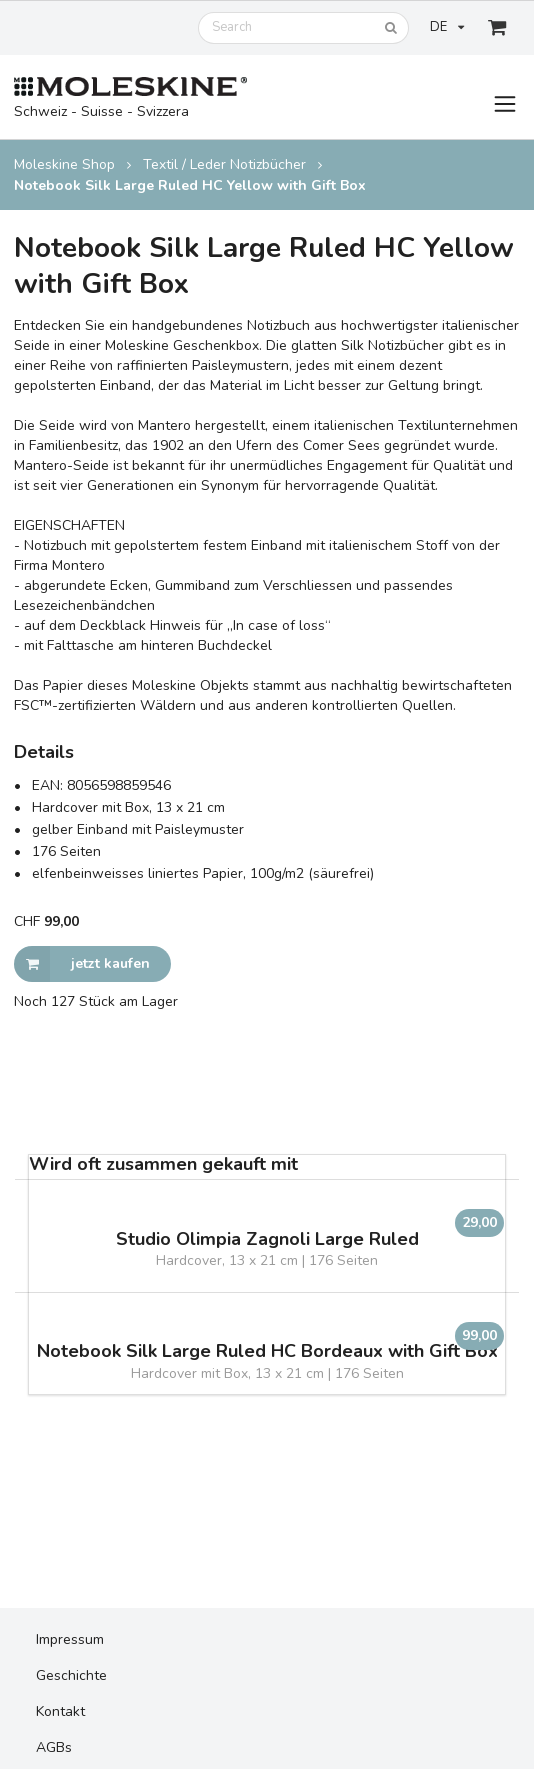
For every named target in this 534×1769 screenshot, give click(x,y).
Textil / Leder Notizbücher (224, 164)
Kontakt (60, 1711)
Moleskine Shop (64, 164)
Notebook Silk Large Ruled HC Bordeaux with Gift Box (267, 1351)
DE (447, 27)
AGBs (54, 1747)
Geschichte (71, 1675)
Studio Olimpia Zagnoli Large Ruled (267, 1239)
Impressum (70, 1639)
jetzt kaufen (82, 964)
